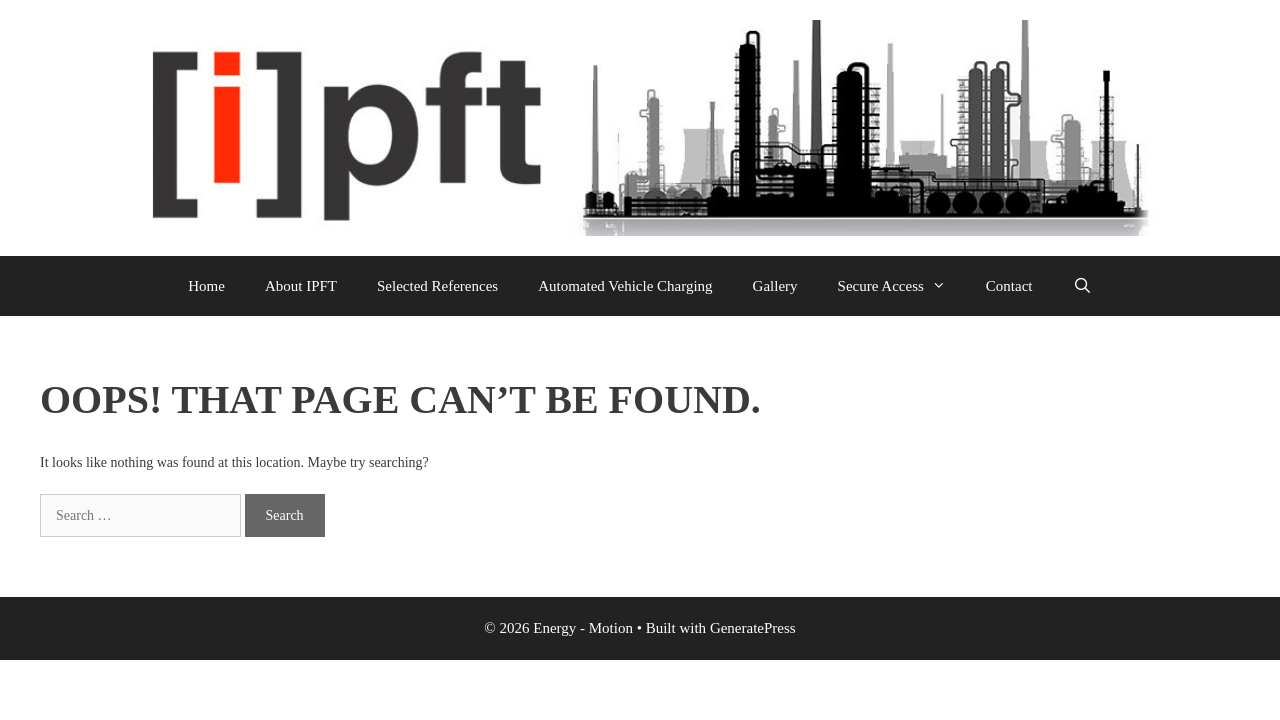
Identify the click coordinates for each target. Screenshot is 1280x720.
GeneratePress (753, 628)
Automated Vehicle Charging (625, 286)
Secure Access (902, 286)
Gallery (775, 286)
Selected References (437, 286)
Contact (1009, 286)
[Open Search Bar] (1081, 286)
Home (206, 286)
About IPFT (301, 286)
